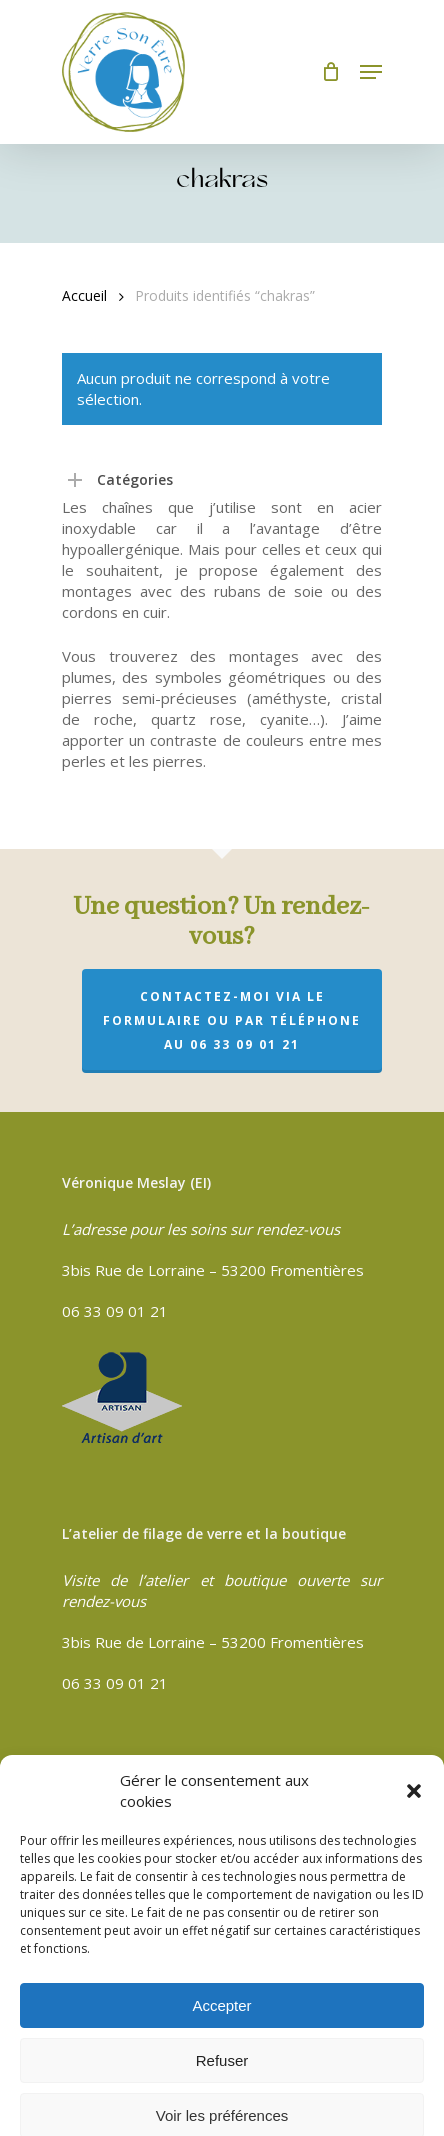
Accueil (84, 295)
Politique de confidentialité (153, 1803)
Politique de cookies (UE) (148, 1890)
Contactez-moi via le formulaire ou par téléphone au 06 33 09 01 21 (232, 1020)
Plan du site (102, 1861)
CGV (76, 1774)
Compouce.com (113, 2067)
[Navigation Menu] (371, 72)
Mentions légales (120, 1832)
